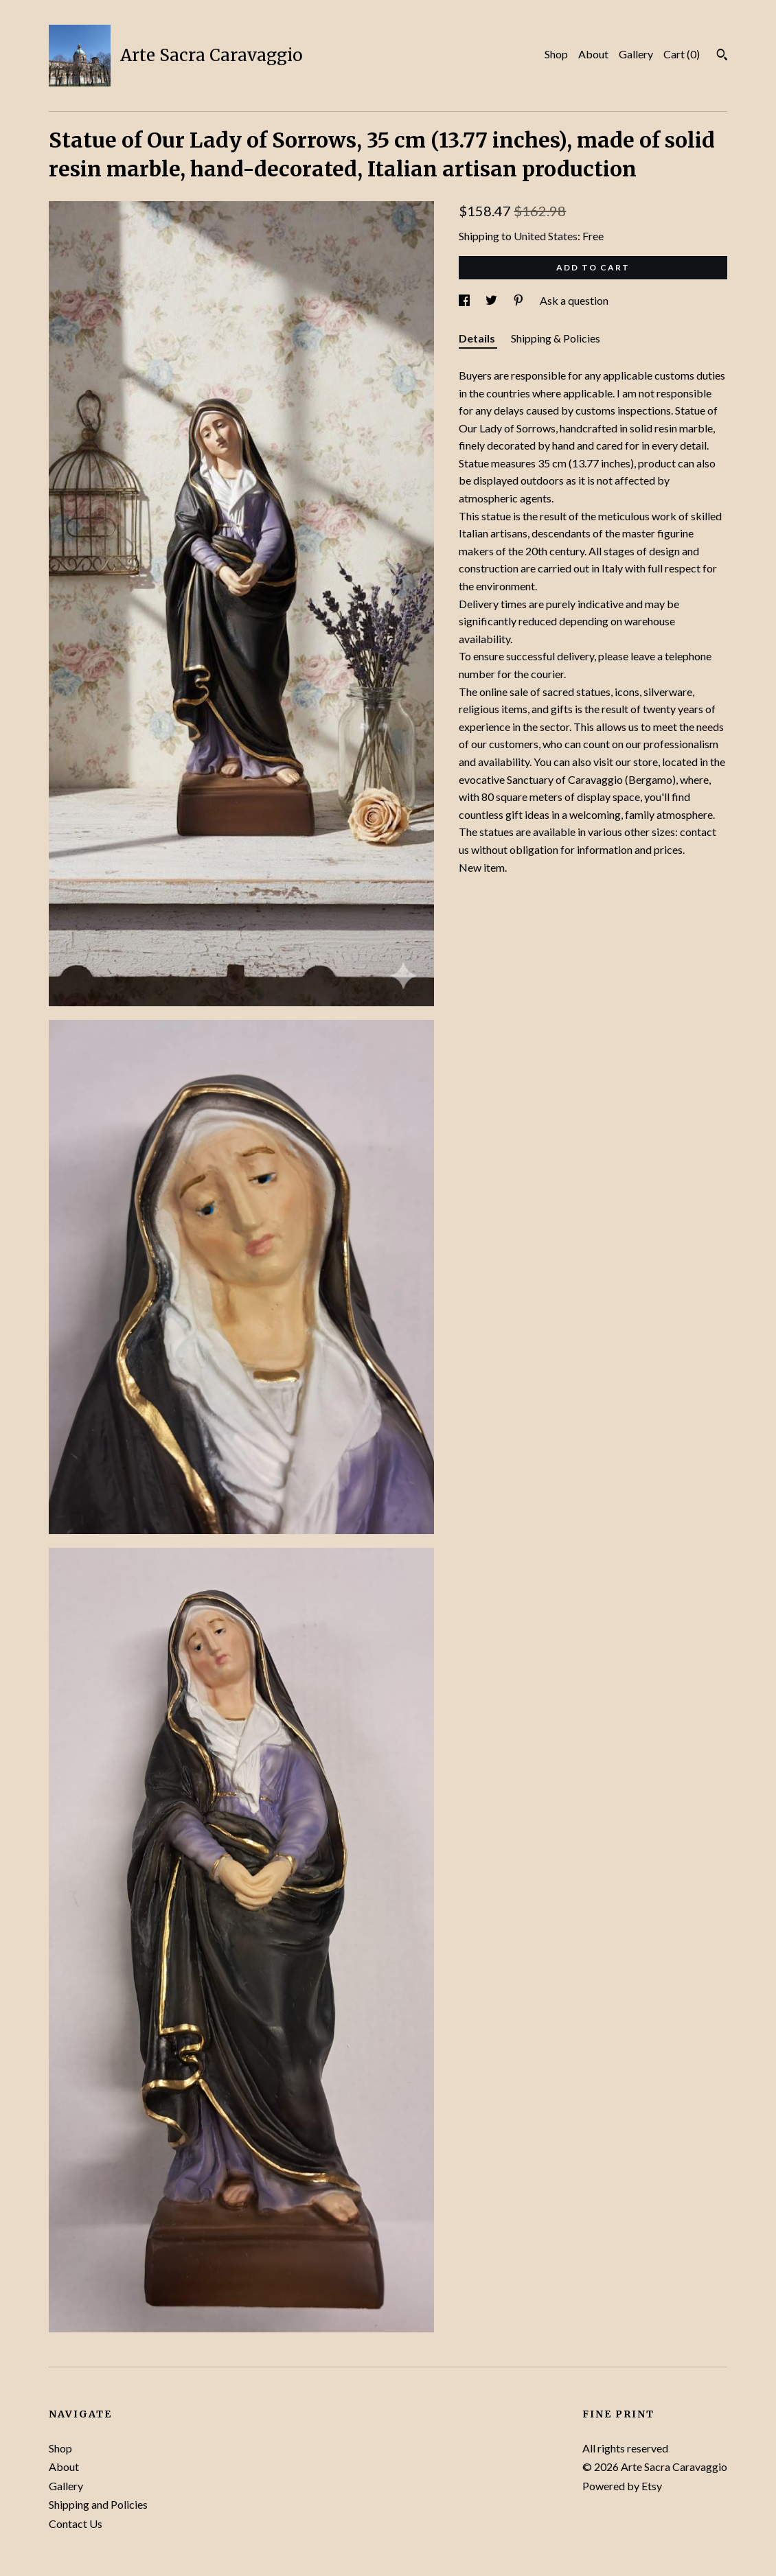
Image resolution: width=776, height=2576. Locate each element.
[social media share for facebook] (465, 300)
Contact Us (75, 2523)
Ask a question (574, 300)
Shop (556, 53)
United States (546, 235)
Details (478, 338)
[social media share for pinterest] (519, 300)
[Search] (722, 56)
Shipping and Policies (98, 2504)
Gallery (636, 53)
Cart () (681, 53)
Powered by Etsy (622, 2485)
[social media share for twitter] (492, 300)
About (593, 53)
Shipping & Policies (555, 338)
